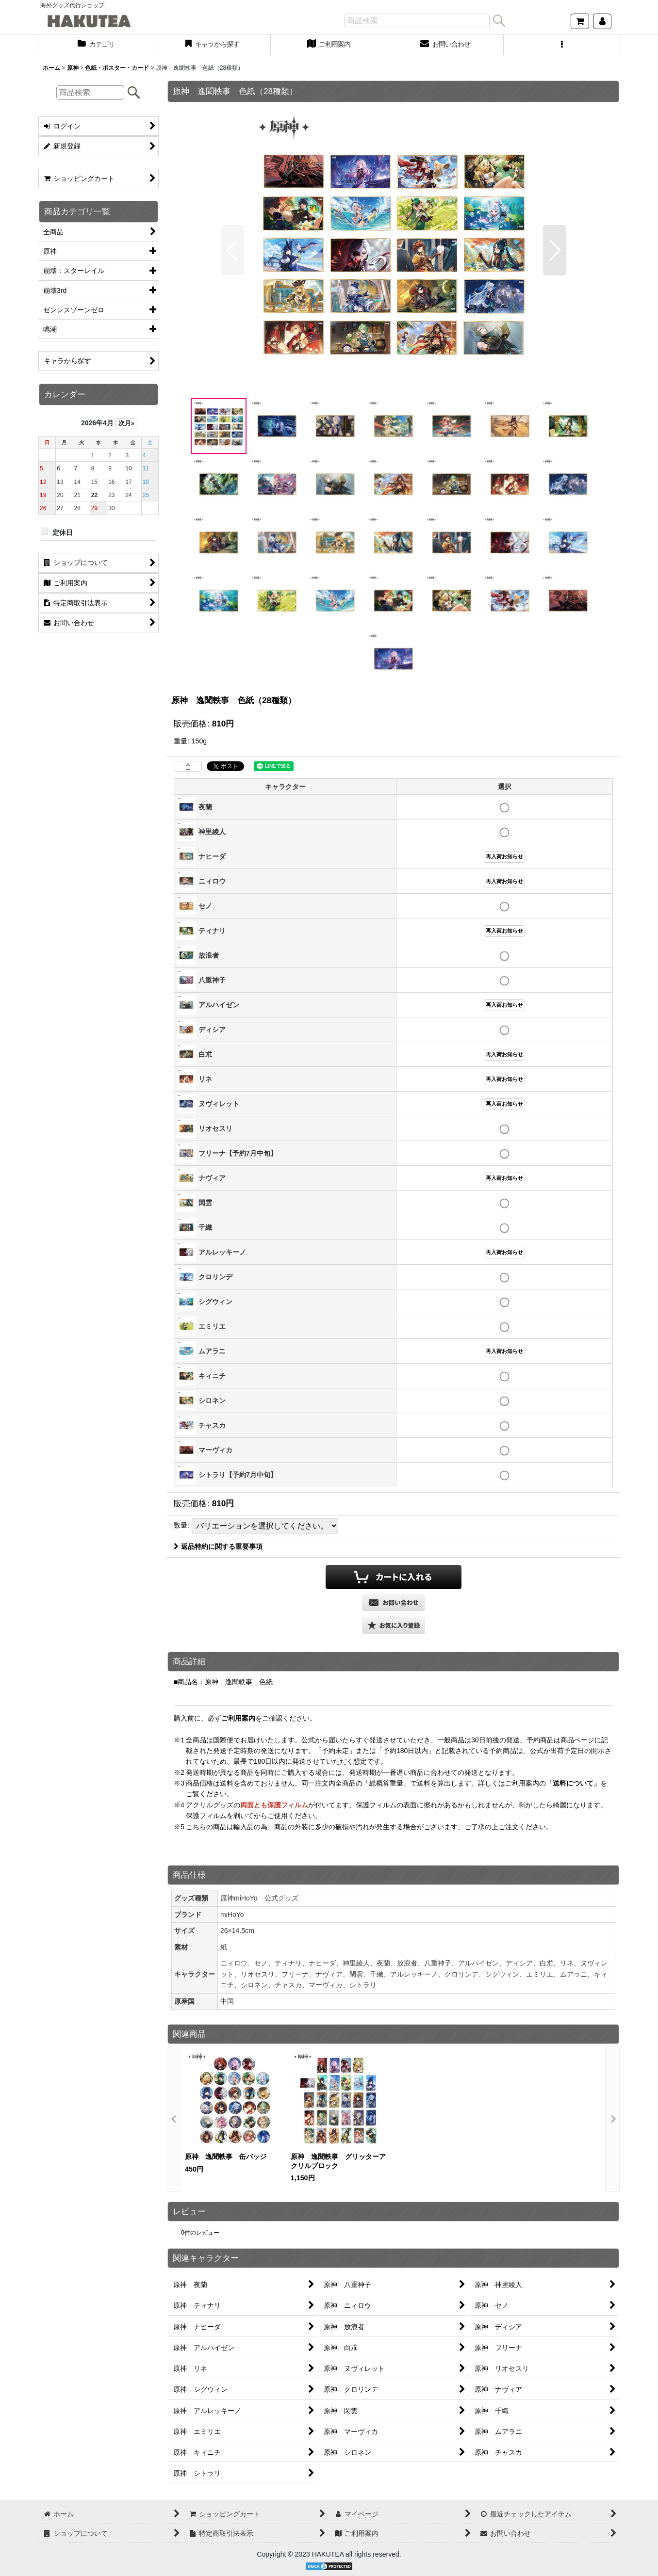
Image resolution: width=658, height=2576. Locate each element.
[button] (562, 45)
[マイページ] (602, 21)
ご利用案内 (238, 1718)
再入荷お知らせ (504, 856)
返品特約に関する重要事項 (218, 1546)
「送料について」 (573, 1783)
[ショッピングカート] (580, 21)
